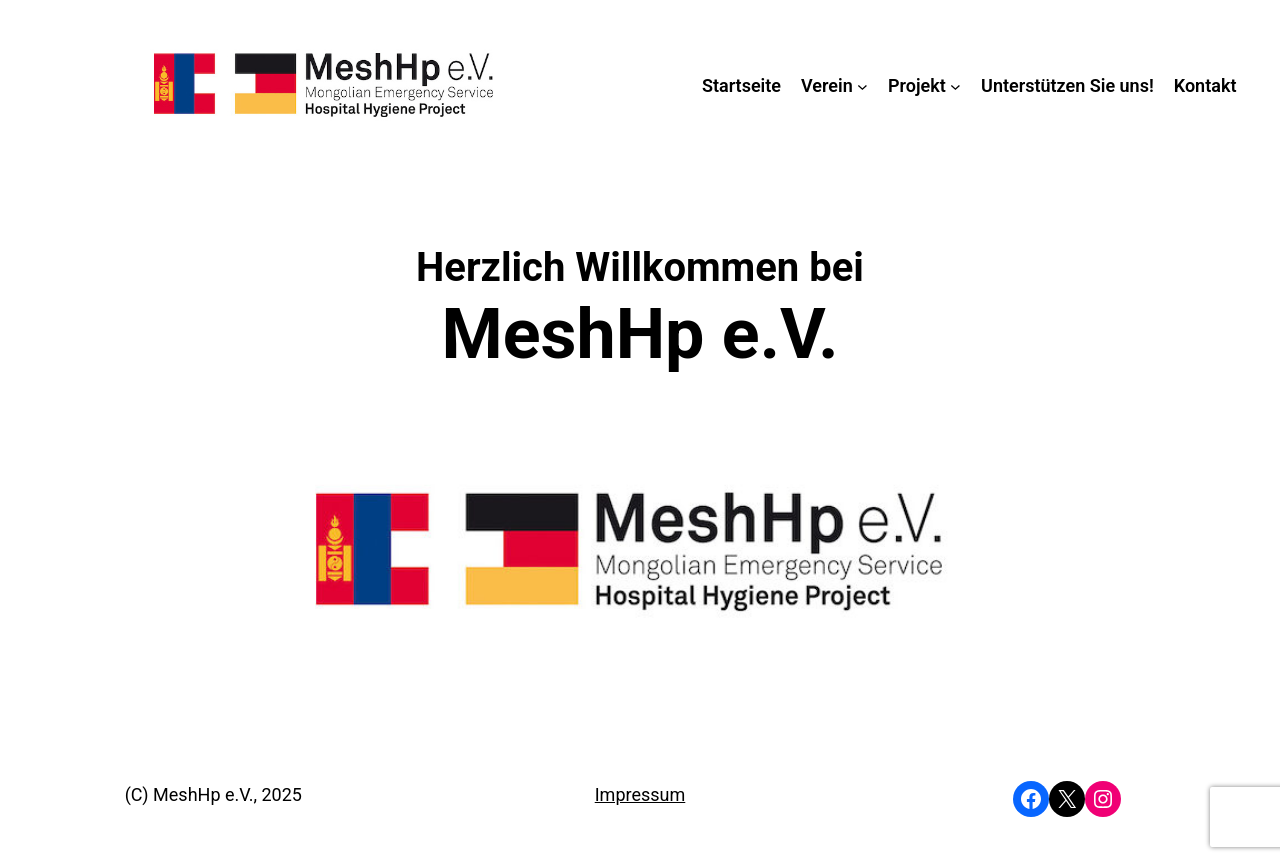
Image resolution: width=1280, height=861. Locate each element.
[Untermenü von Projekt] (955, 85)
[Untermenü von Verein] (862, 85)
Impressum (640, 794)
